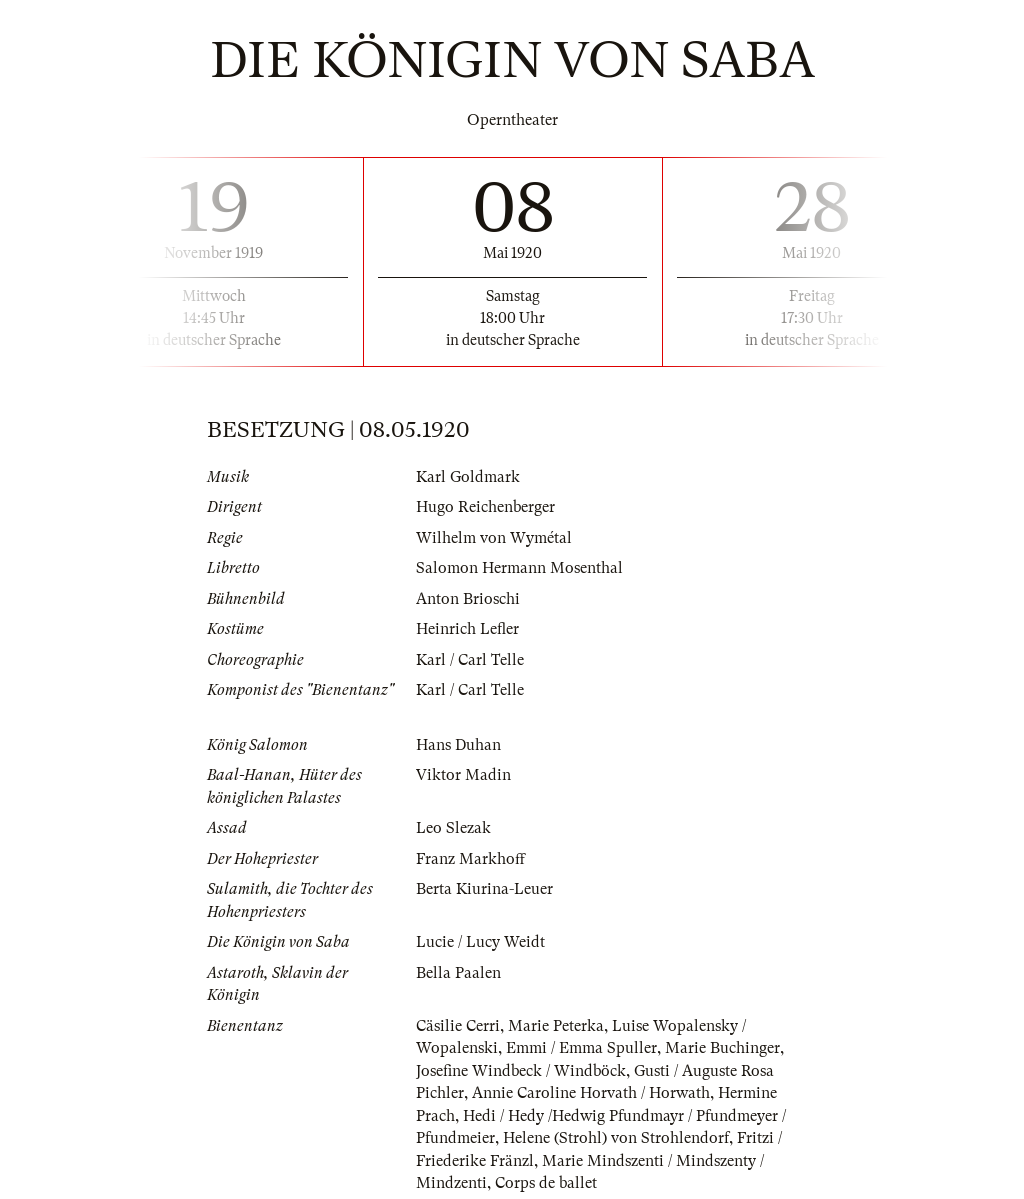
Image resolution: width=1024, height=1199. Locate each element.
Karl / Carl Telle (470, 660)
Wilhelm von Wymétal (494, 538)
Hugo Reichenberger (485, 507)
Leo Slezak (453, 828)
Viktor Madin (463, 775)
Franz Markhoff (470, 859)
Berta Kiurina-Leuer (484, 889)
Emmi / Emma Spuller (581, 1048)
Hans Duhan (458, 745)
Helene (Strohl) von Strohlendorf (616, 1138)
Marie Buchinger (722, 1048)
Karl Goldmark (468, 477)
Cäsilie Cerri (458, 1026)
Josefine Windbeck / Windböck (521, 1071)
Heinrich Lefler (467, 629)
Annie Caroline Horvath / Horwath (591, 1093)
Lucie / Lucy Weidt (480, 942)
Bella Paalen (458, 973)
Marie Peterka (556, 1026)
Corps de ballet (546, 1183)
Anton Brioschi (468, 599)
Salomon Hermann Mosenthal (519, 568)
